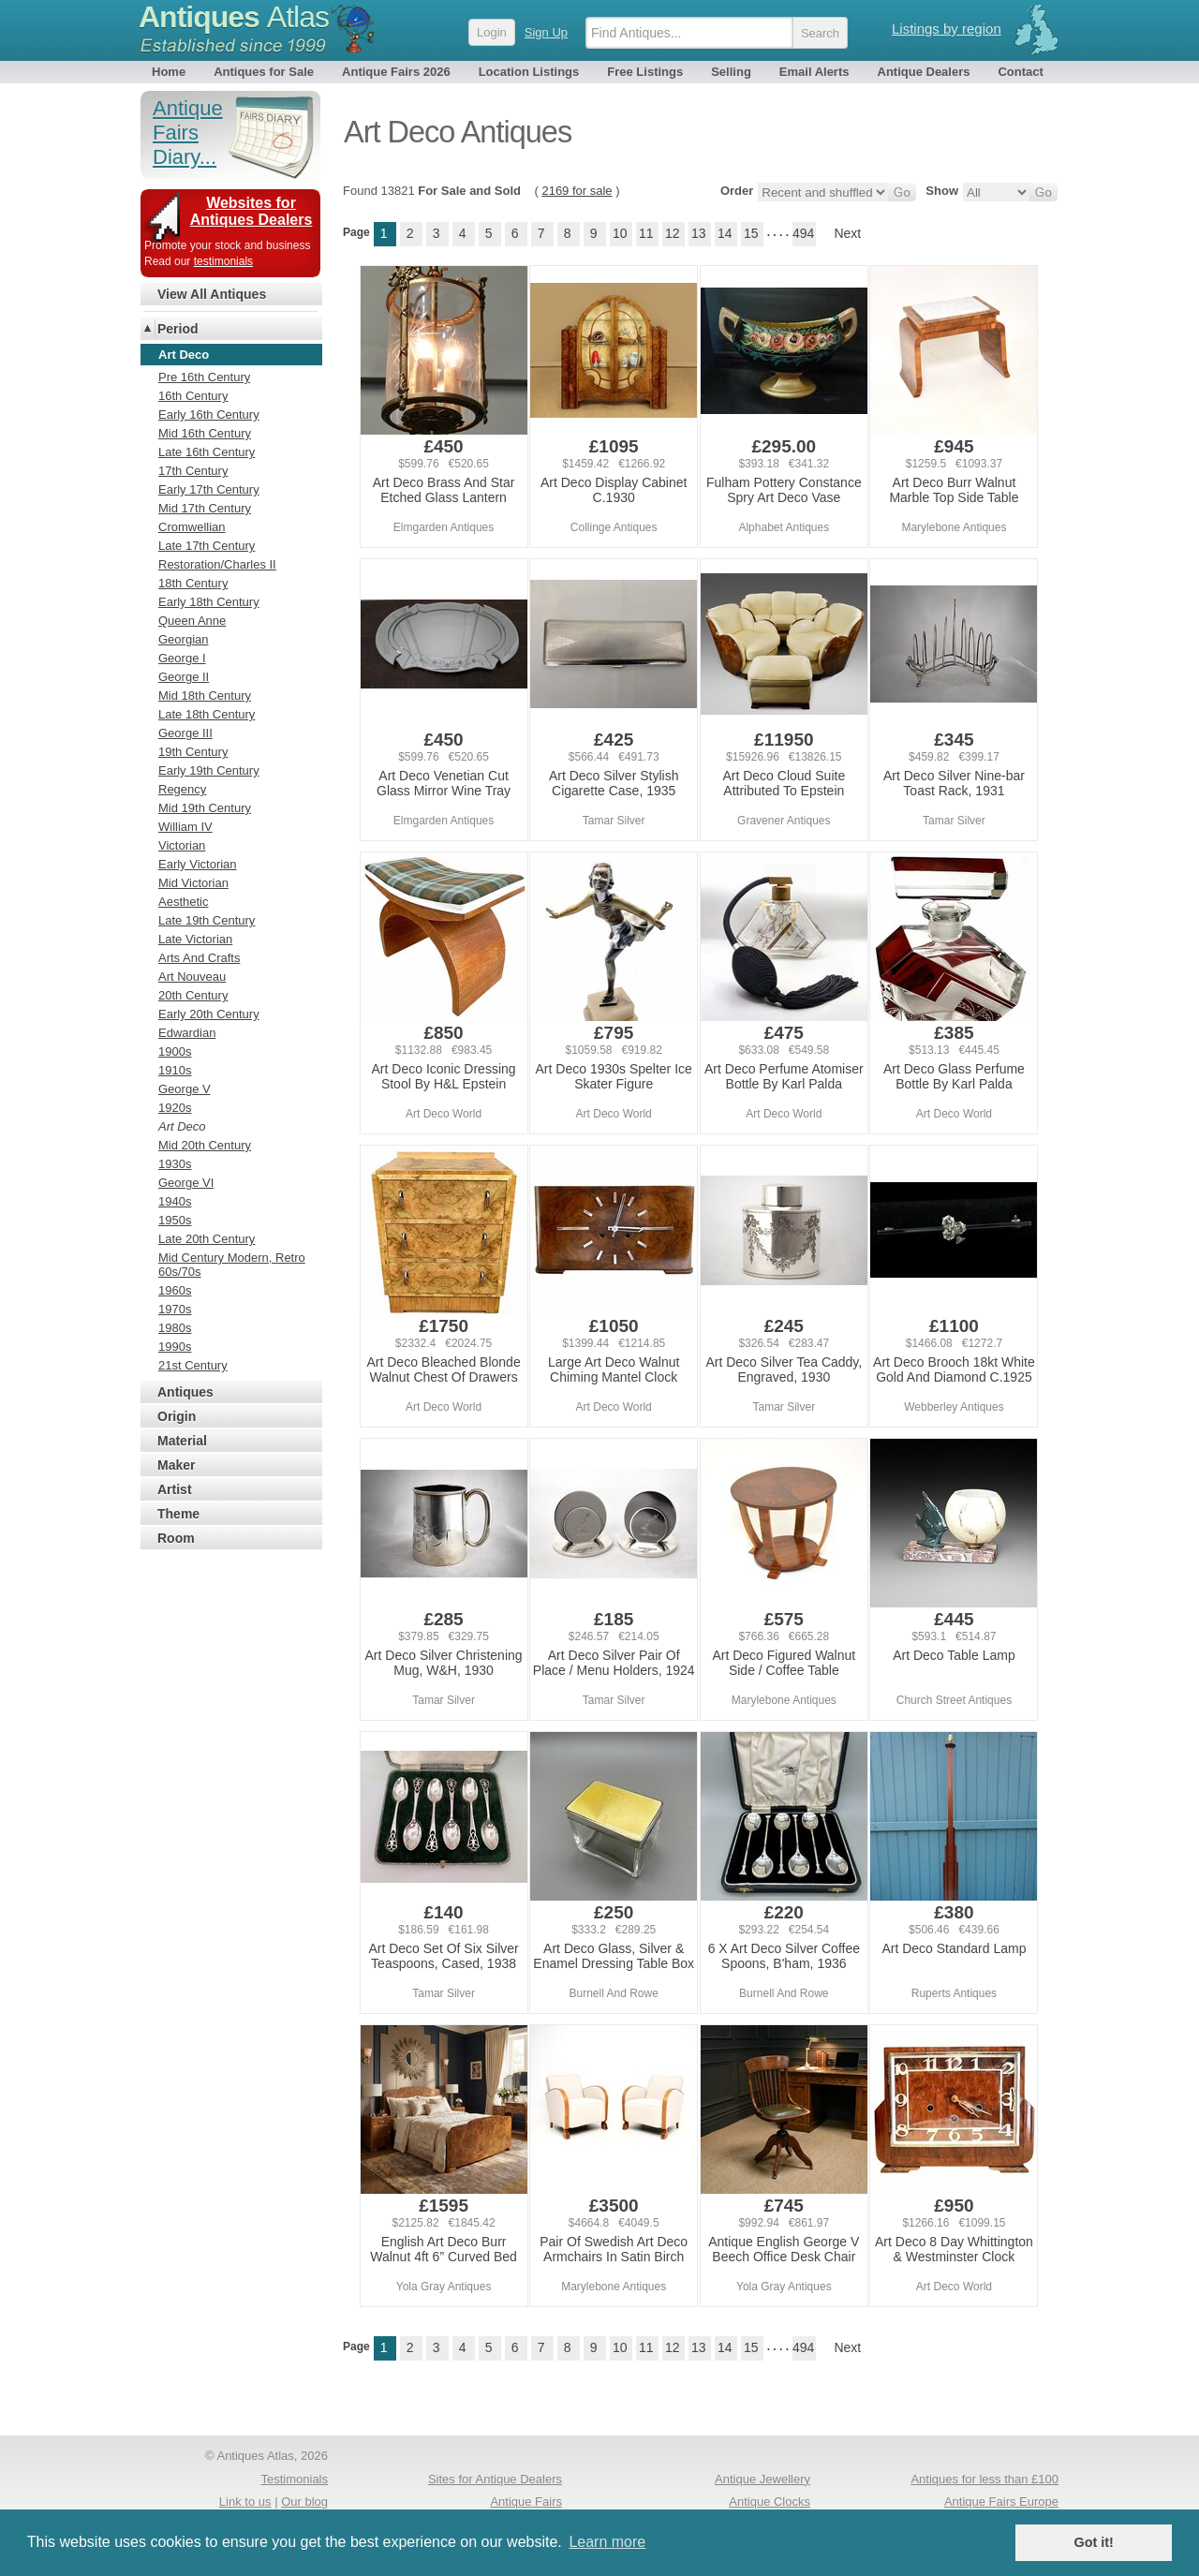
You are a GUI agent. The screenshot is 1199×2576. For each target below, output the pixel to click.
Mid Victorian (193, 883)
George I (182, 658)
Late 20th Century (206, 1239)
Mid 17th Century (204, 508)
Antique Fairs (526, 2502)
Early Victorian (197, 864)
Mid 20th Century (204, 1145)
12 (672, 233)
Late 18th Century (206, 714)
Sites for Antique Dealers (495, 2479)
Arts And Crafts (199, 958)
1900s (174, 1051)
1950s (174, 1220)
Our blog (304, 2502)
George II (183, 677)
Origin (176, 1416)
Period (178, 328)
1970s (174, 1309)
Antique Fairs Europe (1001, 2502)
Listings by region (946, 29)
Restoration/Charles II (217, 564)
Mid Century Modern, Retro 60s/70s (231, 1265)
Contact (1020, 72)
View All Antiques (211, 294)
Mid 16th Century (204, 433)
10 (620, 233)
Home (168, 72)
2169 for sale (576, 191)
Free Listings (645, 72)
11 (646, 233)
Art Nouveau (192, 977)
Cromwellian (192, 527)
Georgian (183, 639)
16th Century (193, 396)
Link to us (245, 2502)
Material (182, 1440)
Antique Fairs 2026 (396, 72)
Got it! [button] (1094, 2542)
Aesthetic (183, 902)
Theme (178, 1513)
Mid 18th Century (204, 695)
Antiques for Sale (264, 72)
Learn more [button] (607, 2542)
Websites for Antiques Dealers (251, 211)
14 (725, 233)
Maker (176, 1465)
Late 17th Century (206, 546)
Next (847, 233)
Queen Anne (192, 621)
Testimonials (294, 2479)
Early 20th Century (208, 1014)
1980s (174, 1328)
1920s (174, 1108)
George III (185, 733)
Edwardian (186, 1033)
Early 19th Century (208, 770)
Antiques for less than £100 (984, 2479)
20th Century (193, 995)
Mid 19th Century (204, 808)
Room (176, 1538)
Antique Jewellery (762, 2479)
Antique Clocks (769, 2502)
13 (698, 233)
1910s (174, 1070)
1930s (174, 1164)
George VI (186, 1183)
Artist (174, 1489)
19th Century (193, 752)
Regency (182, 789)
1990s (174, 1347)
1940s (174, 1201)
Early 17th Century (208, 489)
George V (184, 1089)
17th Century (193, 471)
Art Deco (182, 1126)
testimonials (223, 261)
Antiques (234, 17)
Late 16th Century (206, 452)
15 (751, 233)
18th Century (193, 583)
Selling (731, 72)
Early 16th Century (208, 414)
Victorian (181, 845)
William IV (185, 827)
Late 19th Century (206, 920)
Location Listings (529, 72)
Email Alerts (814, 72)
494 (803, 233)
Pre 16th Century (204, 377)
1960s (174, 1290)
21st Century (193, 1365)
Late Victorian (195, 939)
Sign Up (546, 32)
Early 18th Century (208, 602)
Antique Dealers (924, 72)
